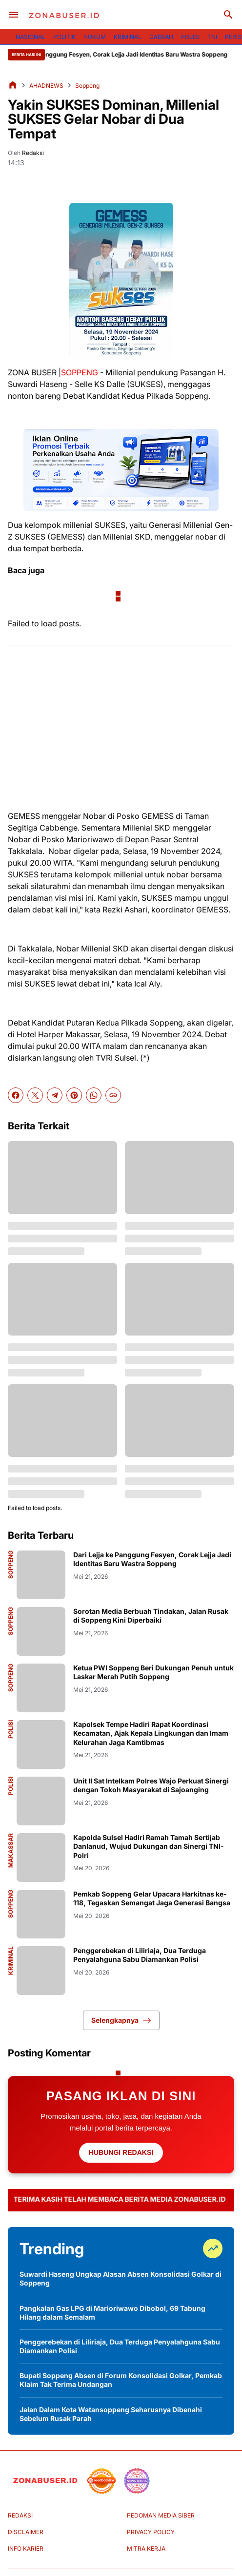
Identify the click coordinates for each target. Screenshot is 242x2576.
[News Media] (136, 2481)
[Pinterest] (74, 1095)
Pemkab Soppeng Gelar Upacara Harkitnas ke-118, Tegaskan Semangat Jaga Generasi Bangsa (151, 1898)
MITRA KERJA (146, 2548)
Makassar (11, 1850)
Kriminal (11, 1960)
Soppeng (11, 1564)
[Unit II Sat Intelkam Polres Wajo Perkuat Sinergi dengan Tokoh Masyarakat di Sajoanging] (41, 1801)
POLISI (190, 36)
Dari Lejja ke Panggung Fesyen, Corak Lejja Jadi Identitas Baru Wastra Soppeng (129, 54)
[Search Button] (228, 14)
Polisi (11, 1729)
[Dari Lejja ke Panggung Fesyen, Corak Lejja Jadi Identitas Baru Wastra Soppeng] (41, 1574)
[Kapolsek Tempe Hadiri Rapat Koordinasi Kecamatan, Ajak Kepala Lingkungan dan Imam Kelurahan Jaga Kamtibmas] (41, 1744)
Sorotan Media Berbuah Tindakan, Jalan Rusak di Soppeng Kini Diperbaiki (150, 1615)
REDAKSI (20, 2515)
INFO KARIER (25, 2548)
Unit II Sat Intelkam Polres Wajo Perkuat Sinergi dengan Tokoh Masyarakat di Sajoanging (151, 1785)
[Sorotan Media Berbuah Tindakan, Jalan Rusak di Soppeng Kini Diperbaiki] (41, 1631)
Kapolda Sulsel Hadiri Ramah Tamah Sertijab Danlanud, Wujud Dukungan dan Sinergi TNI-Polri (148, 1846)
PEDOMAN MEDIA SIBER (161, 2515)
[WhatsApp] (93, 1095)
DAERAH (161, 36)
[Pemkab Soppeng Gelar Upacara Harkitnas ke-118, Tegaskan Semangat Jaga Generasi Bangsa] (41, 1914)
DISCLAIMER (25, 2532)
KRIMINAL (127, 36)
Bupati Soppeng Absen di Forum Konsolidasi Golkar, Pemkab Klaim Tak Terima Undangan (121, 2379)
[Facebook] (15, 1095)
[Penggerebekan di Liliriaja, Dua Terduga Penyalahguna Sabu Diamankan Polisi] (41, 1970)
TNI (212, 36)
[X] (35, 1095)
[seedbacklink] (101, 2481)
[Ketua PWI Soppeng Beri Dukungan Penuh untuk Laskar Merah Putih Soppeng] (41, 1688)
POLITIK (64, 36)
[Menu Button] (13, 14)
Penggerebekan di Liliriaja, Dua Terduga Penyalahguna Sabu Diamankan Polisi (139, 1954)
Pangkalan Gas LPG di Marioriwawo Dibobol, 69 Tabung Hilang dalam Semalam (112, 2312)
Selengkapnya (121, 2020)
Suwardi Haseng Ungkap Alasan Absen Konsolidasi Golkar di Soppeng (121, 2278)
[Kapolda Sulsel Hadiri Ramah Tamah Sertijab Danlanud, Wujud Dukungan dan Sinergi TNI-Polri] (41, 1857)
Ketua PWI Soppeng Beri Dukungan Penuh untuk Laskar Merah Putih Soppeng (153, 1672)
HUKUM (94, 36)
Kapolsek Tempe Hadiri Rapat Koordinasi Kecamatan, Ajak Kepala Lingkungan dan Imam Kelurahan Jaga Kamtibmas (150, 1733)
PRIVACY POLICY (151, 2532)
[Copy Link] (113, 1095)
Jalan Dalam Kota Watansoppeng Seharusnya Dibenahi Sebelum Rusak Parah (111, 2413)
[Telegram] (54, 1095)
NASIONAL (30, 36)
